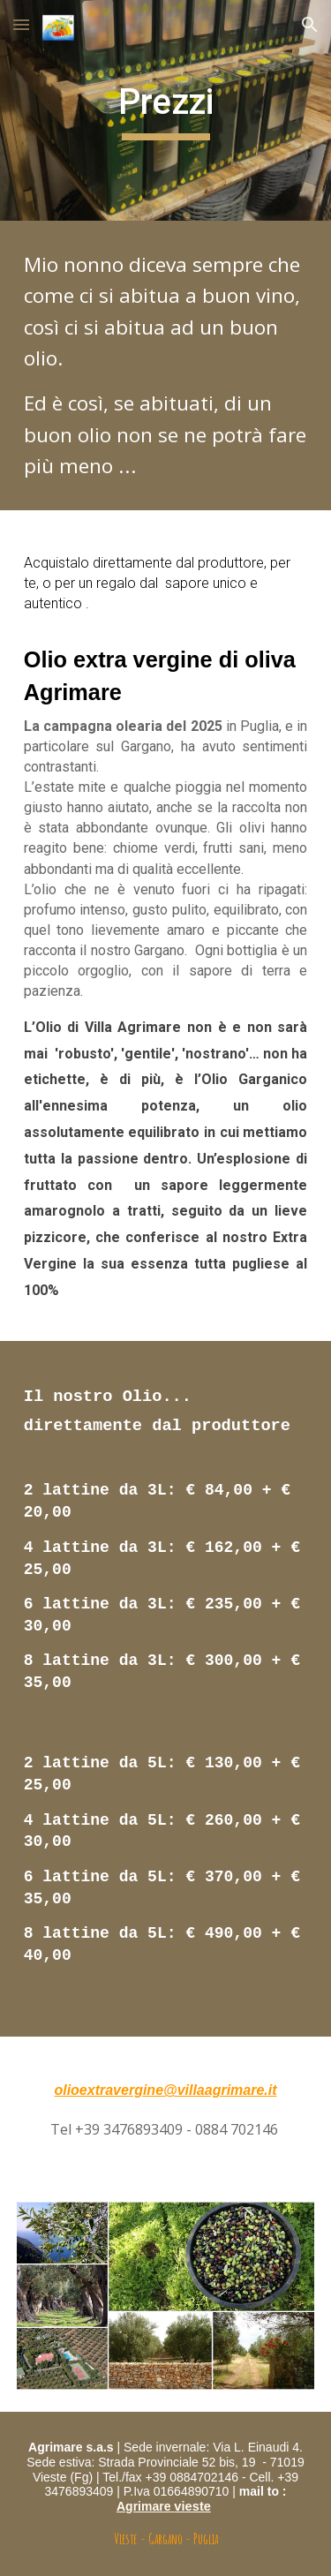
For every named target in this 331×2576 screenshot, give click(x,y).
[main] (166, 110)
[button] (21, 24)
